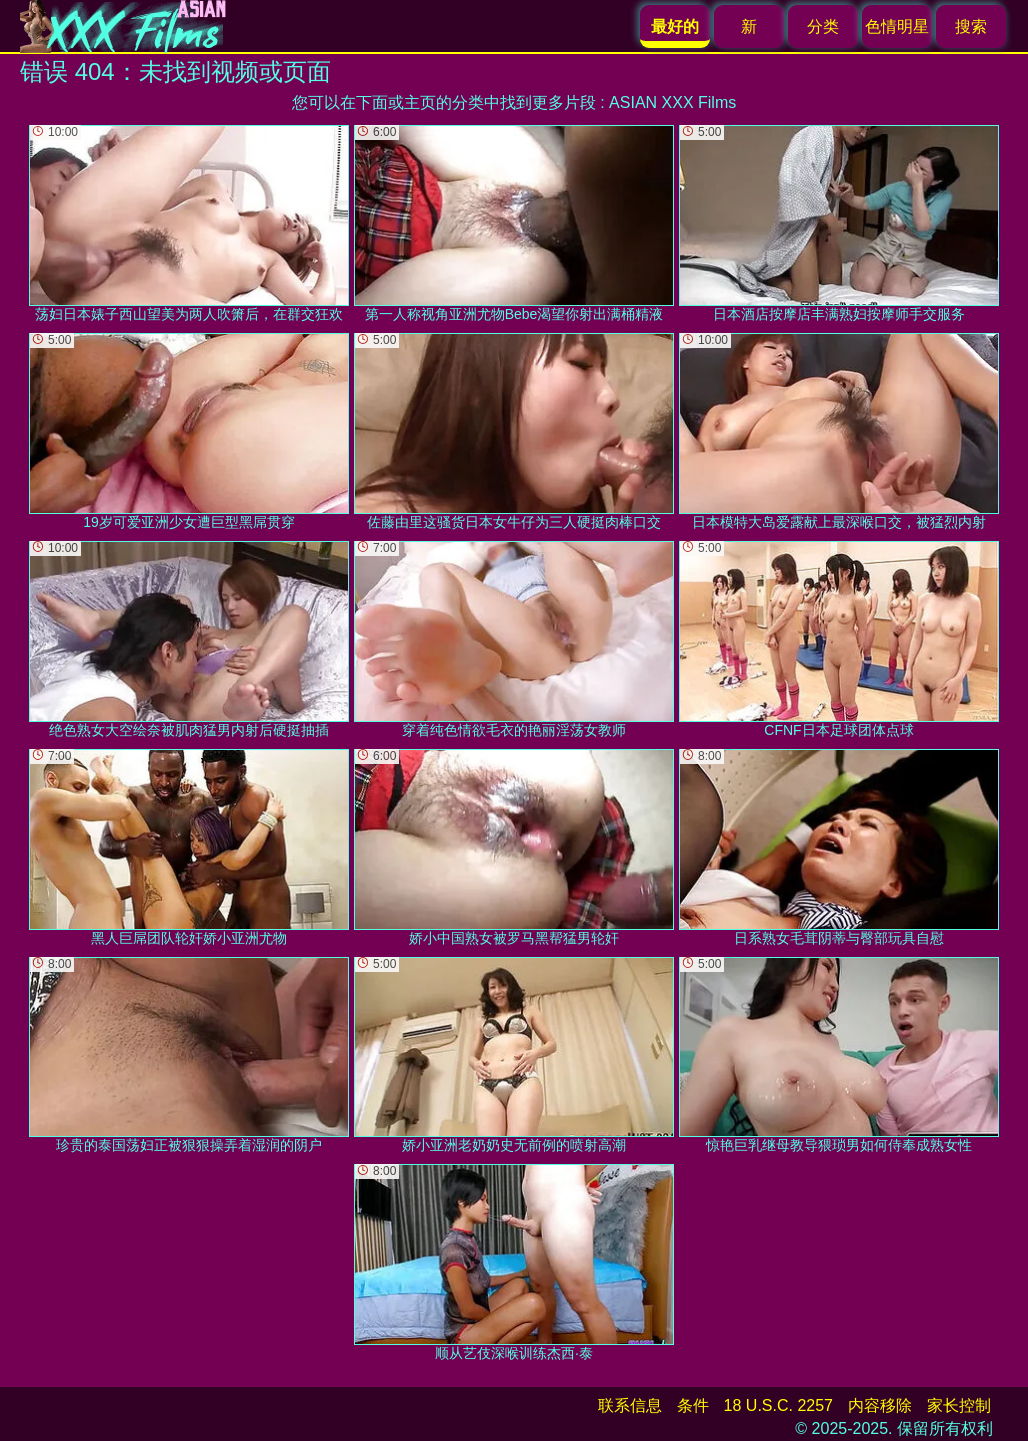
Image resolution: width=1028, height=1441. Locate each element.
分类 (823, 26)
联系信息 (630, 1405)
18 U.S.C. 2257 (778, 1405)
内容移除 (880, 1405)
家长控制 (959, 1405)
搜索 (971, 26)
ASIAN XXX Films (672, 102)
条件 (693, 1405)
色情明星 (897, 26)
